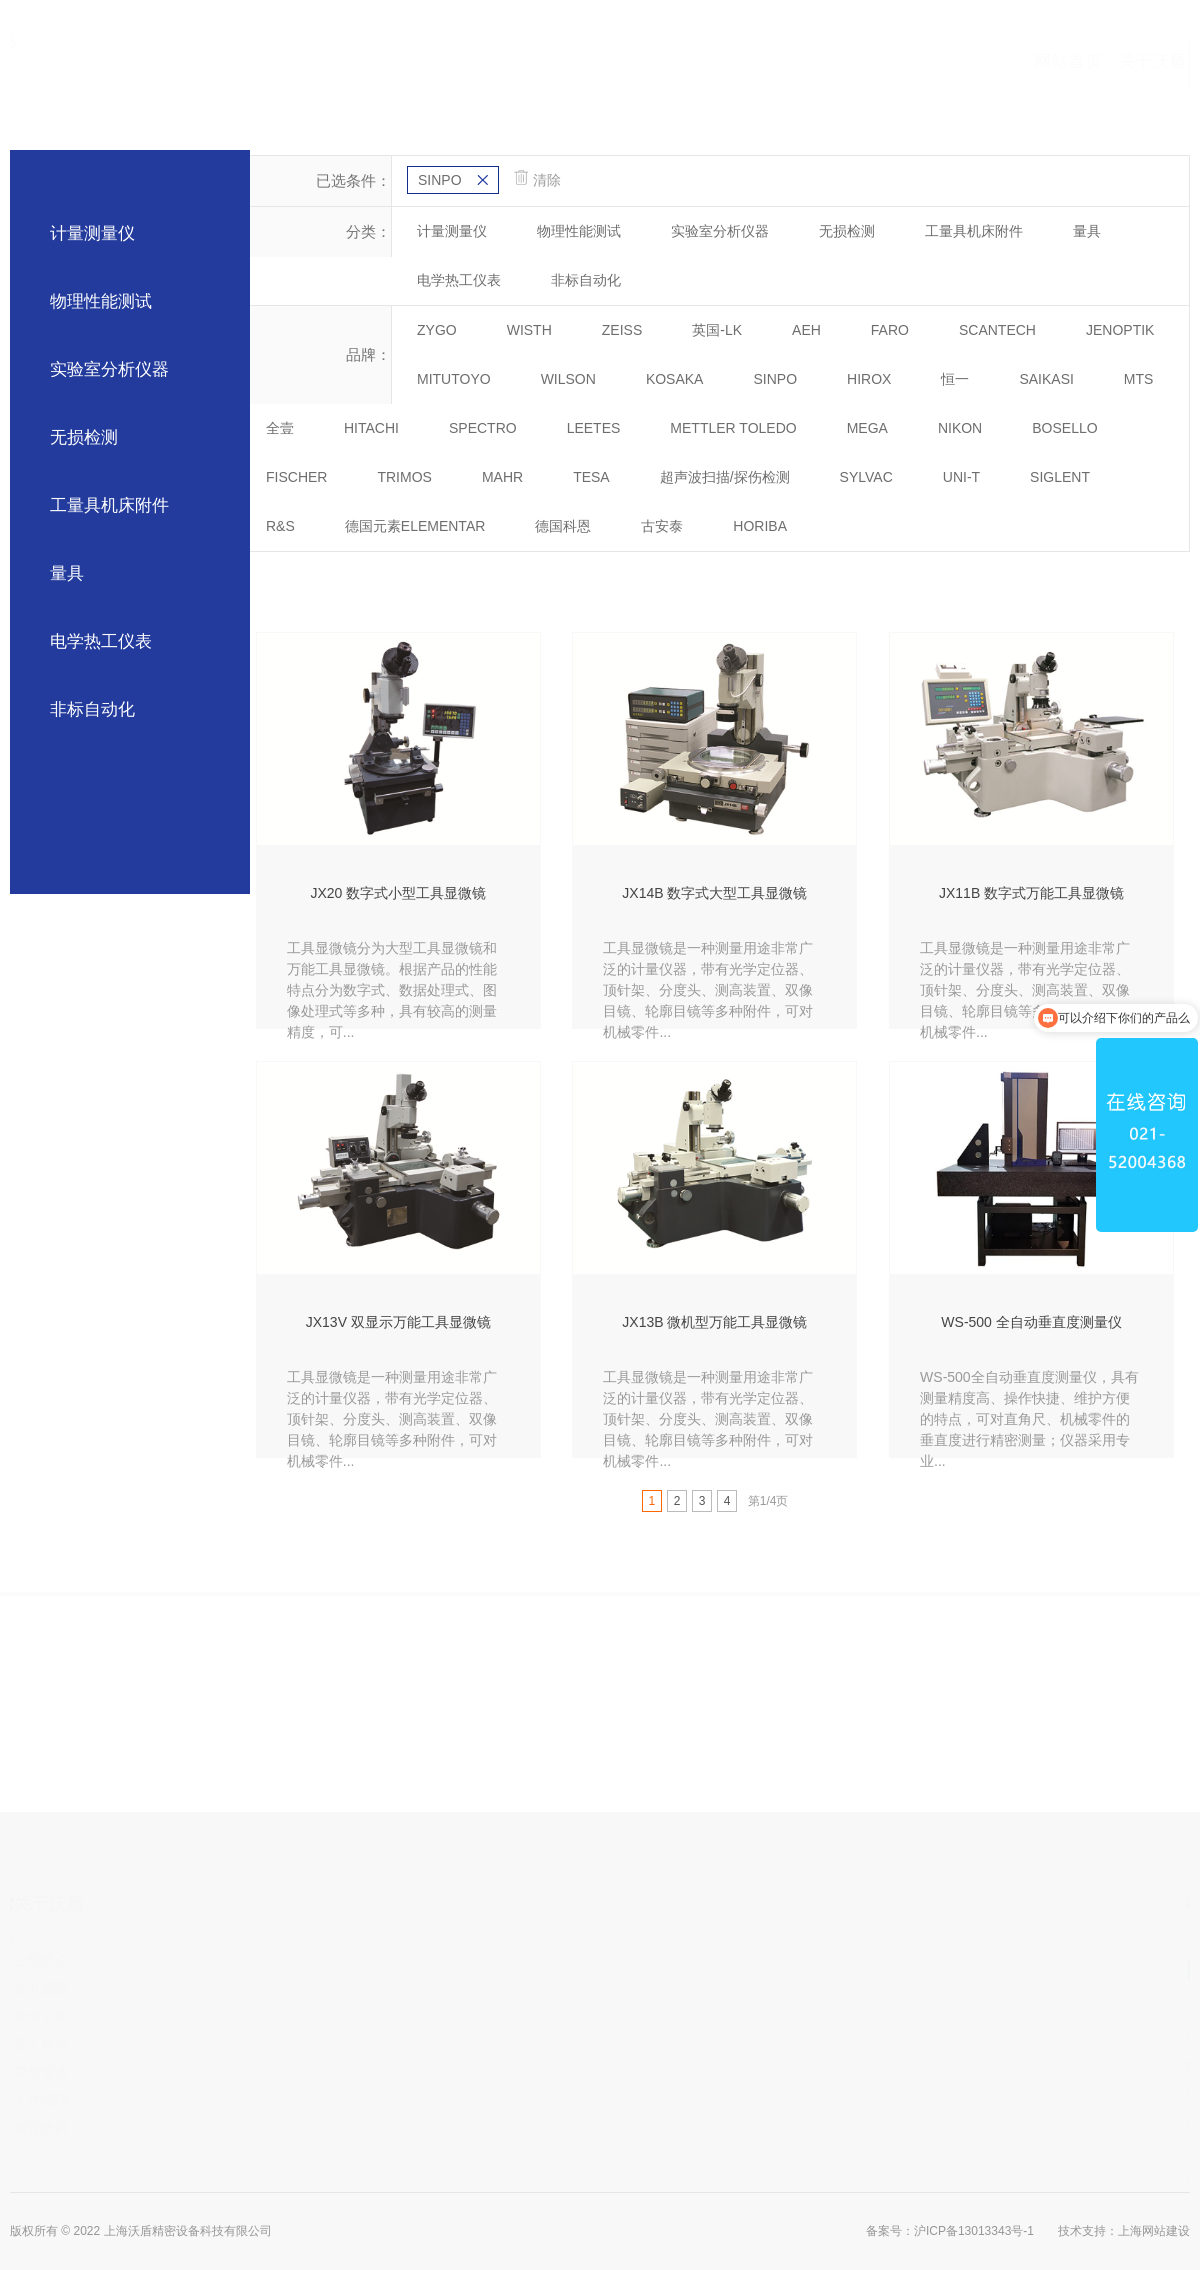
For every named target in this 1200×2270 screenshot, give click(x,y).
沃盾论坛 (127, 2016)
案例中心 (745, 68)
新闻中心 (913, 68)
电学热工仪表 (101, 641)
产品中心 (577, 68)
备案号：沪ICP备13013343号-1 (950, 2231)
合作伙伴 (661, 68)
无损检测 (84, 437)
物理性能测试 (101, 301)
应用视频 (829, 68)
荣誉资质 (274, 2072)
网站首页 (409, 68)
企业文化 (274, 2016)
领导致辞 (274, 2128)
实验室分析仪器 (109, 369)
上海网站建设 (1154, 2231)
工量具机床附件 (109, 505)
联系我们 (997, 68)
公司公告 (127, 1960)
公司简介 (274, 1960)
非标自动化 (92, 709)
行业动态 (127, 1988)
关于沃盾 (493, 68)
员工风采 (274, 2044)
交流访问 (127, 2044)
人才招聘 (274, 2100)
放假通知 (127, 2072)
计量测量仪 (92, 233)
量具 (67, 573)
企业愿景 (274, 1988)
